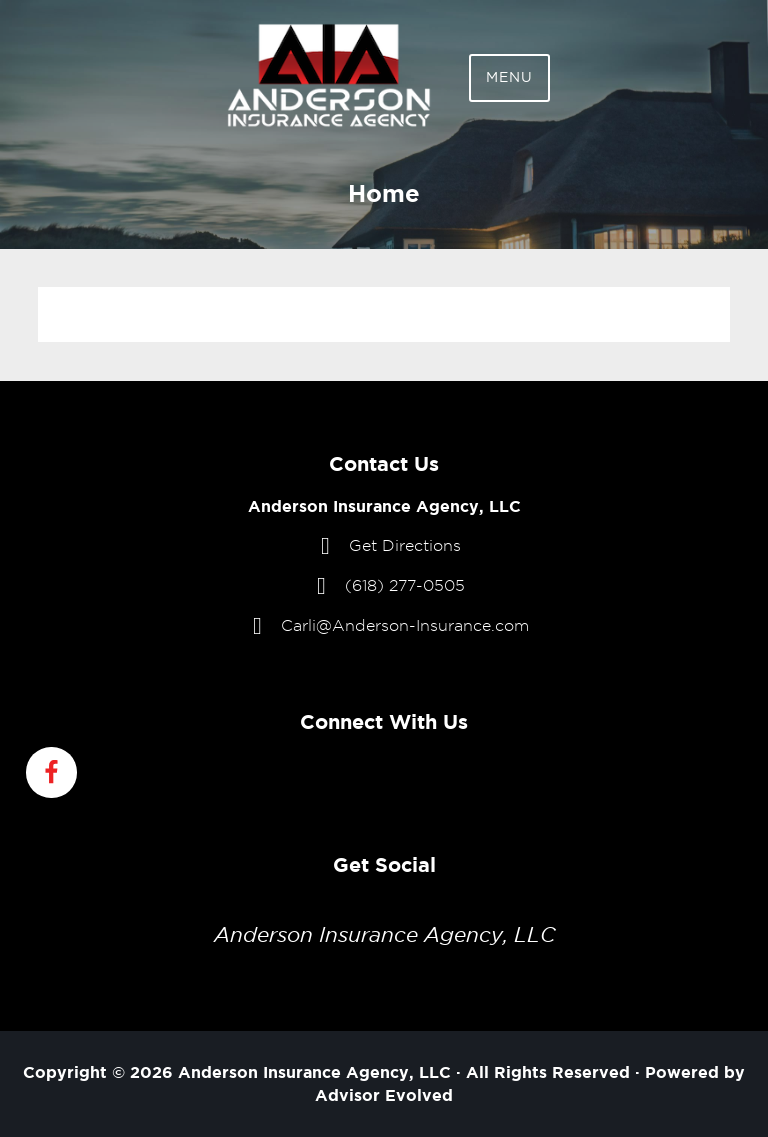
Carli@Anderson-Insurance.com (405, 625)
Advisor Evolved (384, 1095)
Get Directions (405, 545)
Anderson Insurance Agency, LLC (384, 935)
